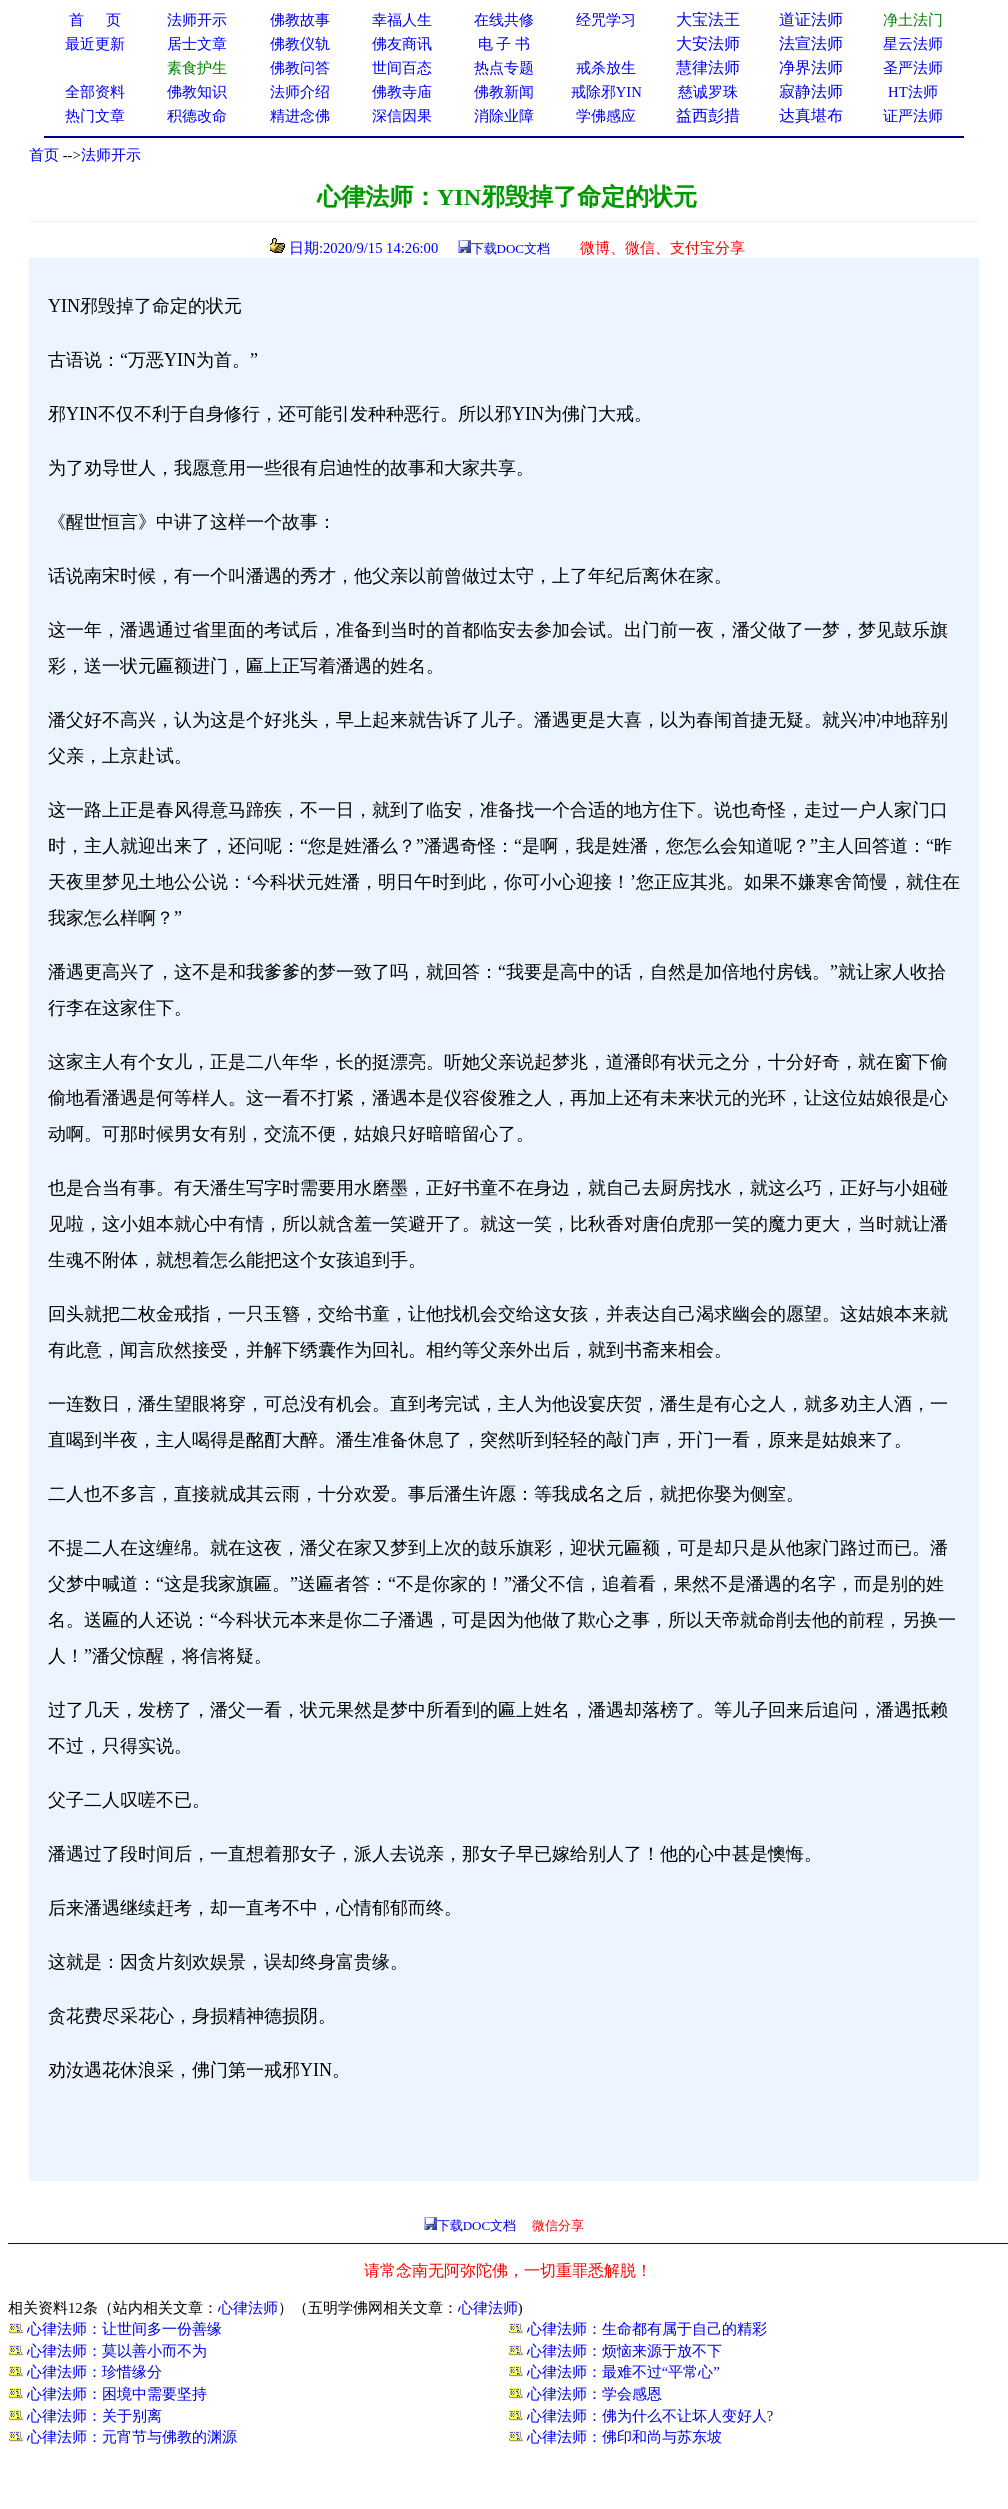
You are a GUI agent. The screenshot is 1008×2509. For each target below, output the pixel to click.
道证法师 (811, 19)
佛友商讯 (402, 44)
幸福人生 (402, 20)
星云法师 (913, 44)
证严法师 (913, 116)
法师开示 (111, 155)
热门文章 (95, 116)
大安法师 (708, 43)
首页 (44, 155)
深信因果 (402, 116)
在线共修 (504, 20)
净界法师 (811, 67)
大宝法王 (708, 19)
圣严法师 (913, 68)
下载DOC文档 (510, 248)
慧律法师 (708, 67)
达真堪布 (811, 115)
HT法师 (913, 92)
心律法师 (248, 2308)
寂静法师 (811, 91)
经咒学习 (606, 20)
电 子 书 (504, 44)
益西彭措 (708, 115)
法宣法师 (811, 43)
